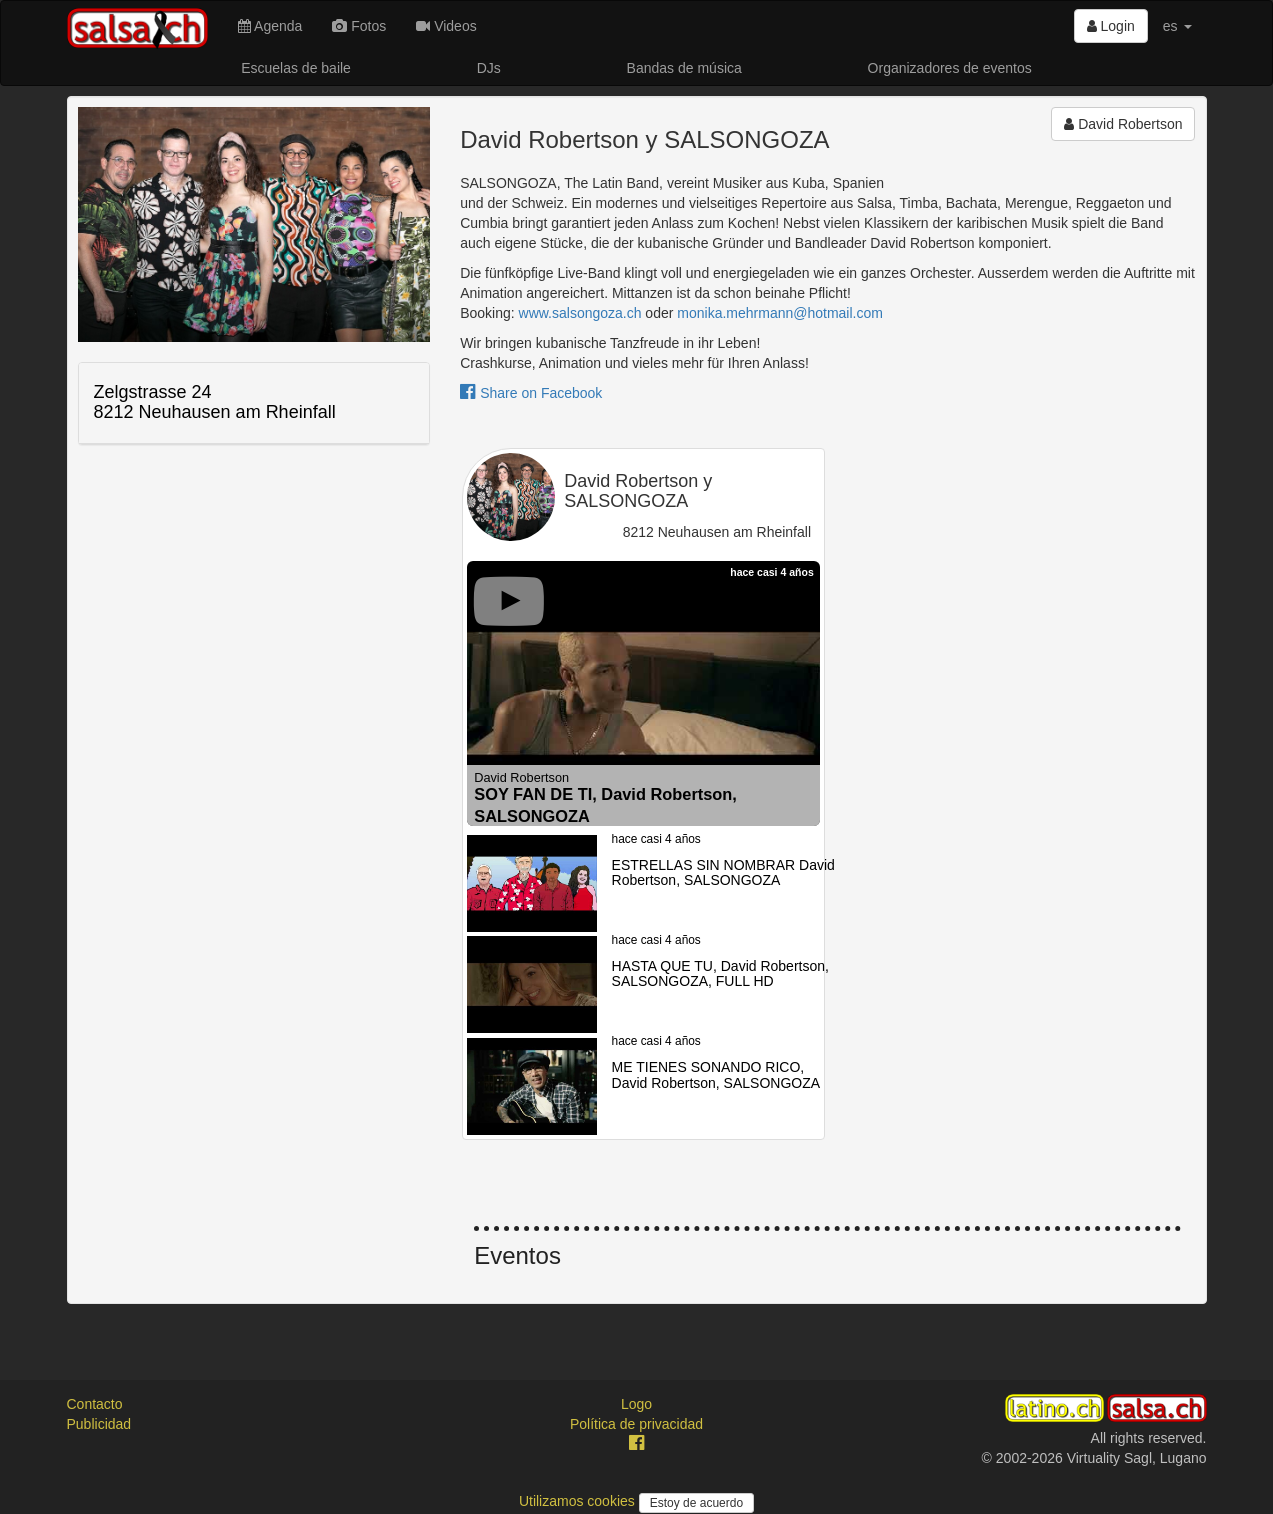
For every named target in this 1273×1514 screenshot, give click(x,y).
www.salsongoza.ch (580, 313)
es (1177, 26)
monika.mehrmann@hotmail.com (780, 313)
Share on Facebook (531, 393)
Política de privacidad (636, 1424)
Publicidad (99, 1424)
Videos (446, 26)
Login (1111, 26)
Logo (636, 1404)
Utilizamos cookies (579, 1501)
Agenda (270, 26)
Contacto (95, 1404)
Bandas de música (684, 68)
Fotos (359, 26)
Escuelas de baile (296, 68)
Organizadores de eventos (950, 68)
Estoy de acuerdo (696, 1503)
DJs (489, 68)
